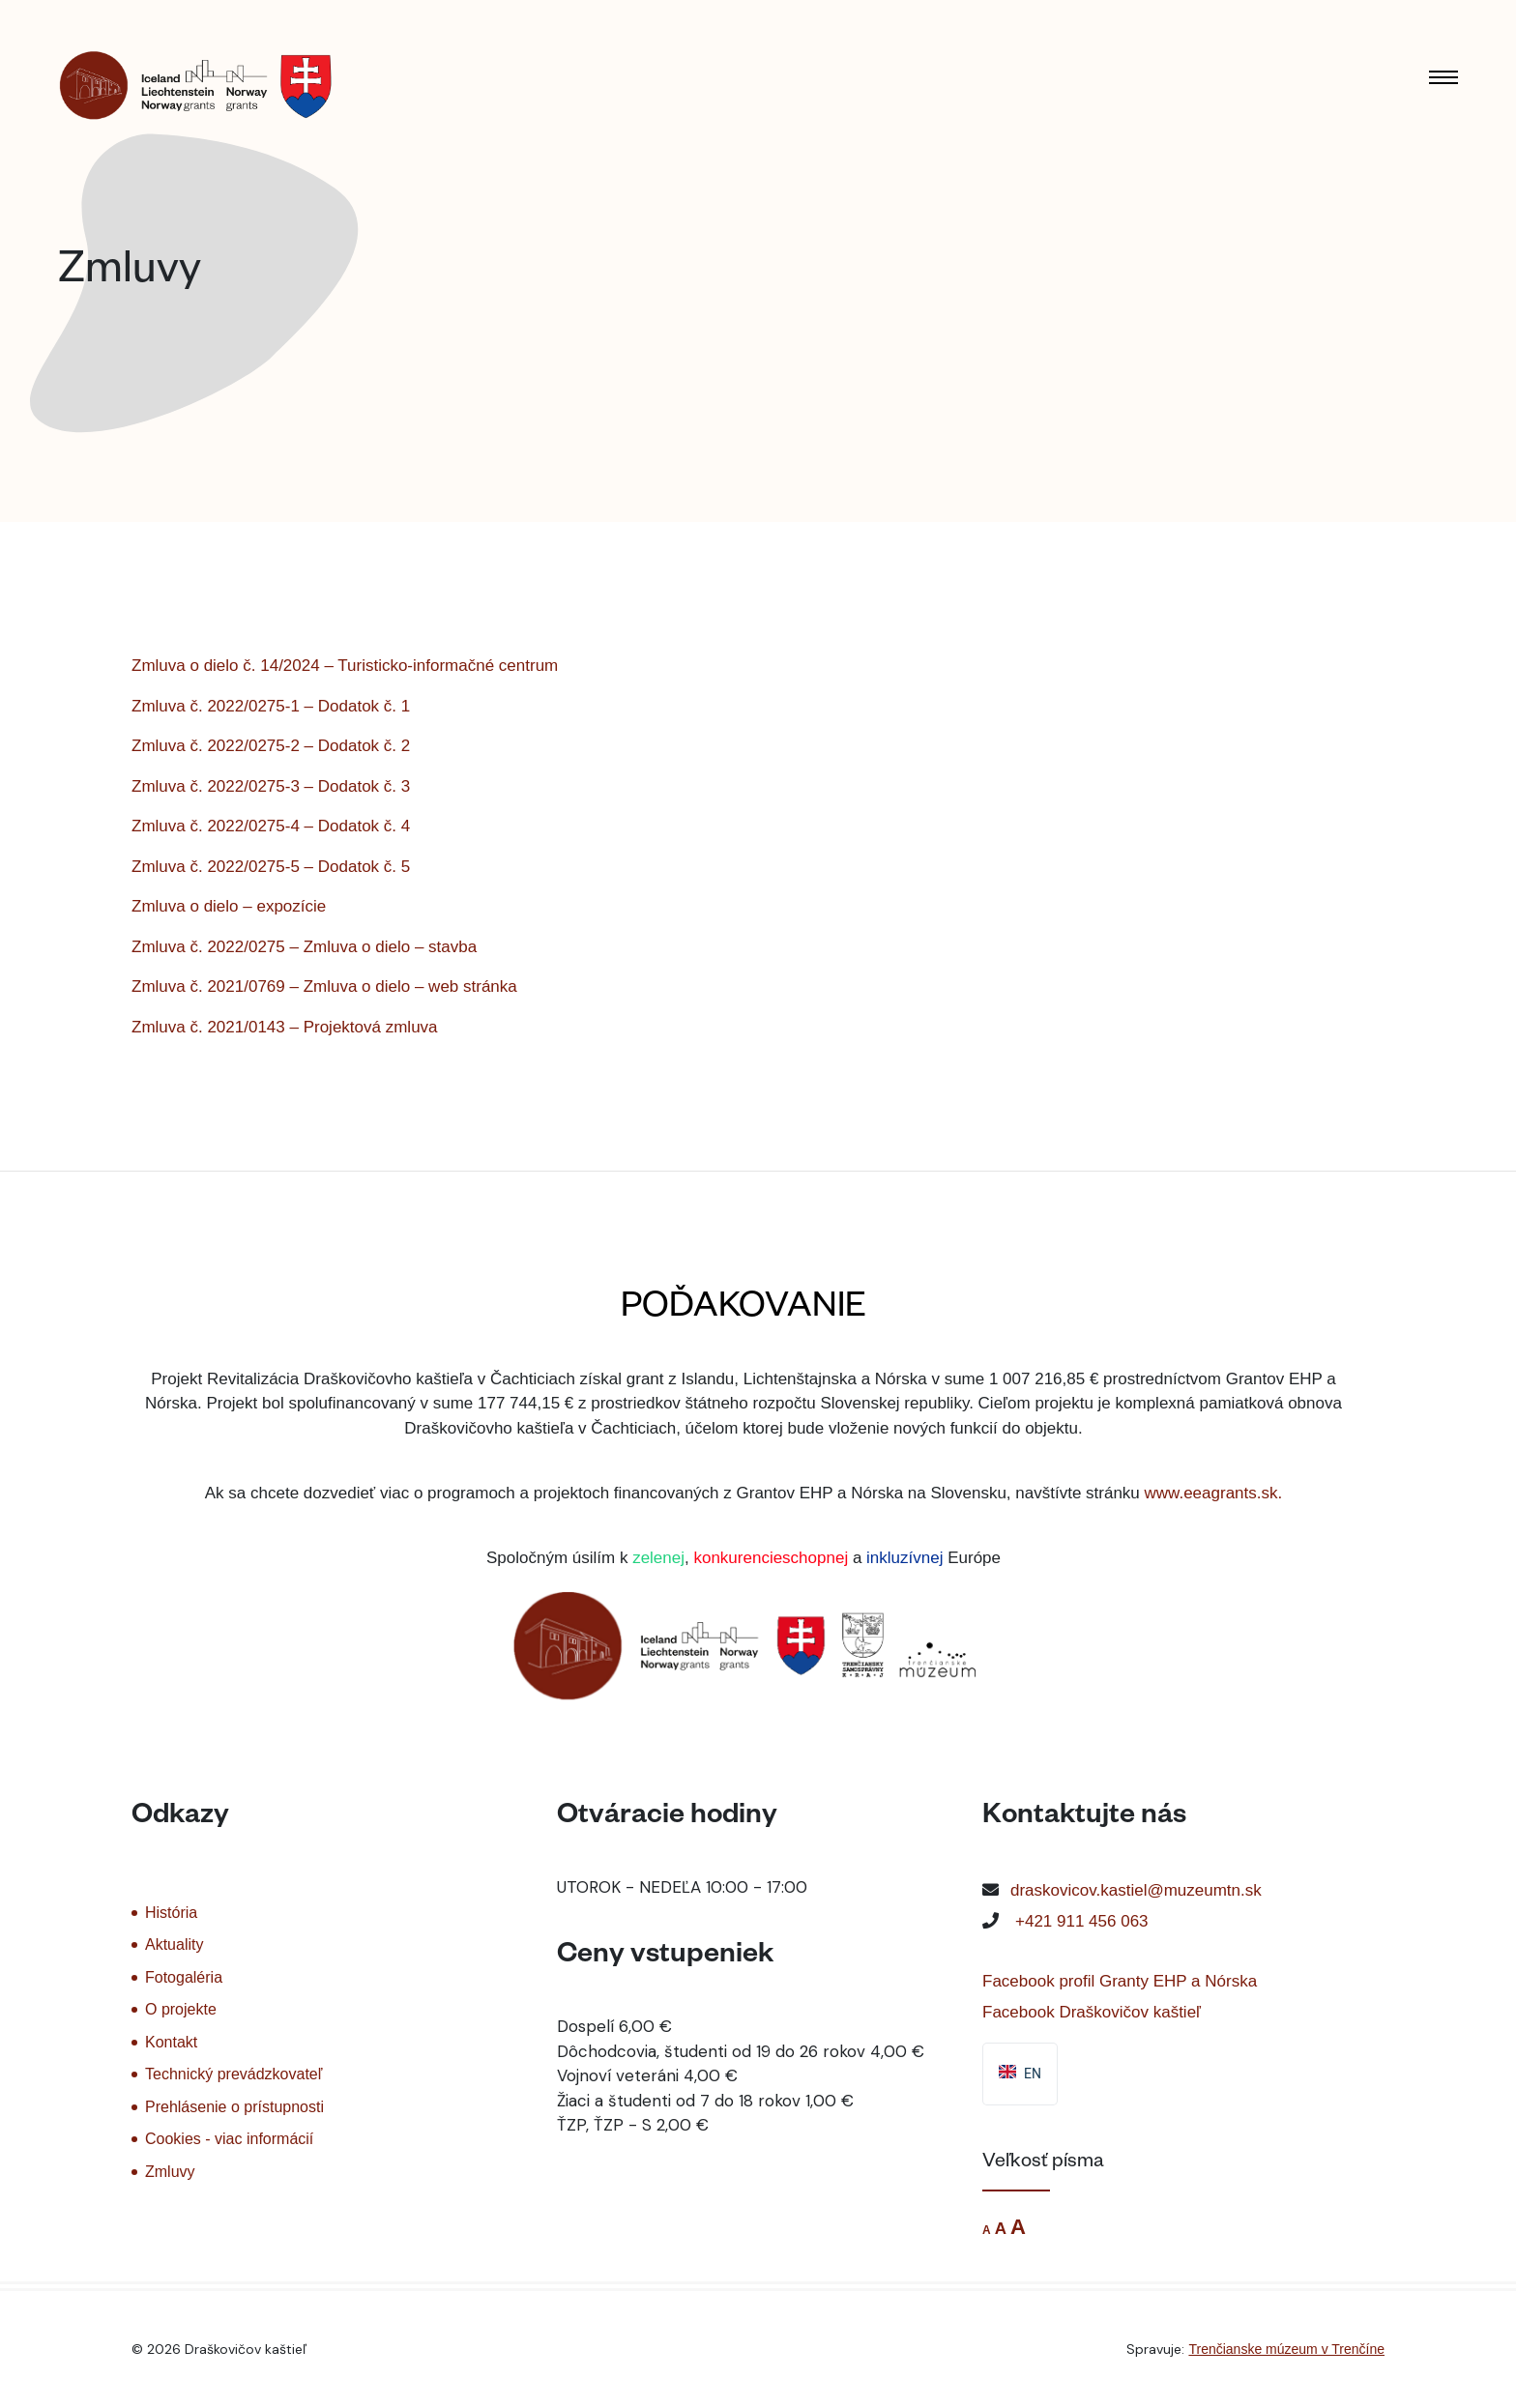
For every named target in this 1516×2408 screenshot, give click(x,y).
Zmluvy (170, 2171)
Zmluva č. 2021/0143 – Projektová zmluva (284, 1027)
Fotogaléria (183, 1977)
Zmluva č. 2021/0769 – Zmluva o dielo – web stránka (324, 986)
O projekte (181, 2009)
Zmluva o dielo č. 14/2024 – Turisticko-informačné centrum (344, 665)
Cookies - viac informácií (229, 2139)
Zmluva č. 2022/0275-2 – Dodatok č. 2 (270, 746)
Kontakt (171, 2042)
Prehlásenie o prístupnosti (234, 2107)
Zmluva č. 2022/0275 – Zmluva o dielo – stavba (304, 947)
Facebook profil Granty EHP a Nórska (1119, 1981)
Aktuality (174, 1944)
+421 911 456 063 (1082, 1921)
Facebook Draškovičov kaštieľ (1091, 2012)
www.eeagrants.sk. (1214, 1493)
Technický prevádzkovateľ (233, 2074)
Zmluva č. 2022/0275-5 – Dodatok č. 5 (270, 866)
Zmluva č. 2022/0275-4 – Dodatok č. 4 (270, 826)
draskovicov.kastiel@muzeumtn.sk (1136, 1890)
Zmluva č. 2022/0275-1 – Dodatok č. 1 (270, 706)
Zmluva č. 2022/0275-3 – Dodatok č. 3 (270, 786)
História (171, 1912)
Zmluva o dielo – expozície (228, 906)
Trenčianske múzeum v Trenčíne (1286, 2349)
